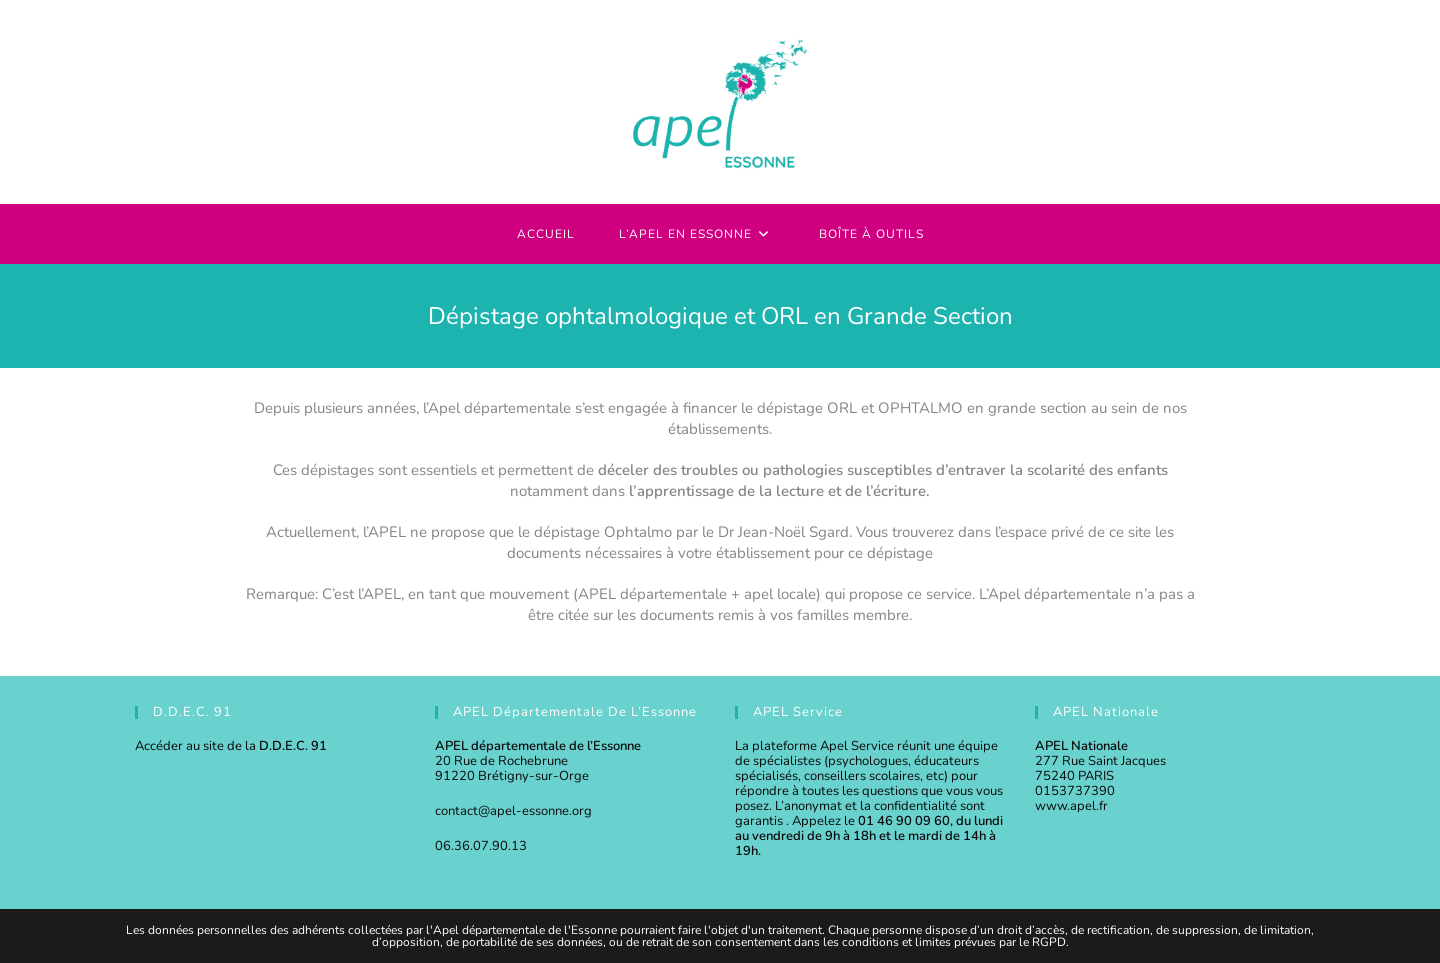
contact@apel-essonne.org (513, 811)
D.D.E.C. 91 (293, 746)
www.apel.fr (1071, 806)
